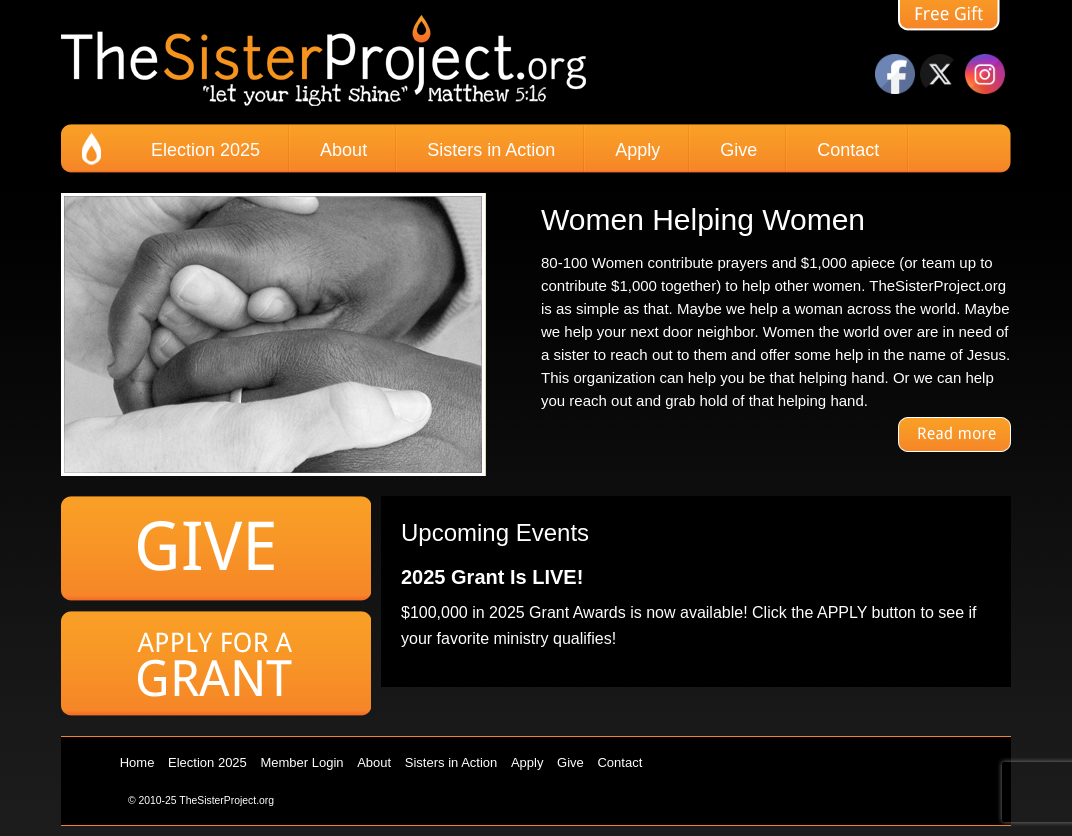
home (91, 148)
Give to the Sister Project (216, 548)
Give (738, 150)
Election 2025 (205, 150)
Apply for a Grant (216, 663)
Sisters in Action (491, 150)
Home (137, 762)
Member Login (301, 762)
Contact (848, 150)
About (343, 150)
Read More (954, 434)
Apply (637, 150)
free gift (954, 17)
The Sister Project (323, 62)
